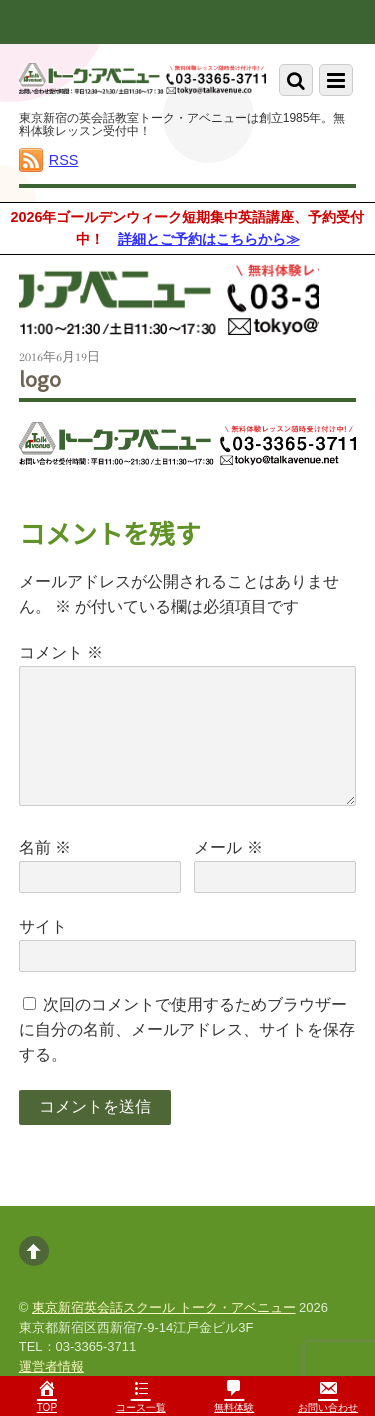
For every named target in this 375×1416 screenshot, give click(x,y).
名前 (45, 847)
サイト (43, 926)
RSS (64, 160)
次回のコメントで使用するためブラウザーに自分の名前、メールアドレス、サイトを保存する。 (187, 1029)
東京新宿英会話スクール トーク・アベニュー (164, 1307)
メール (228, 847)
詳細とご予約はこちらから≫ (209, 239)
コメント (61, 652)
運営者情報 (51, 1366)
